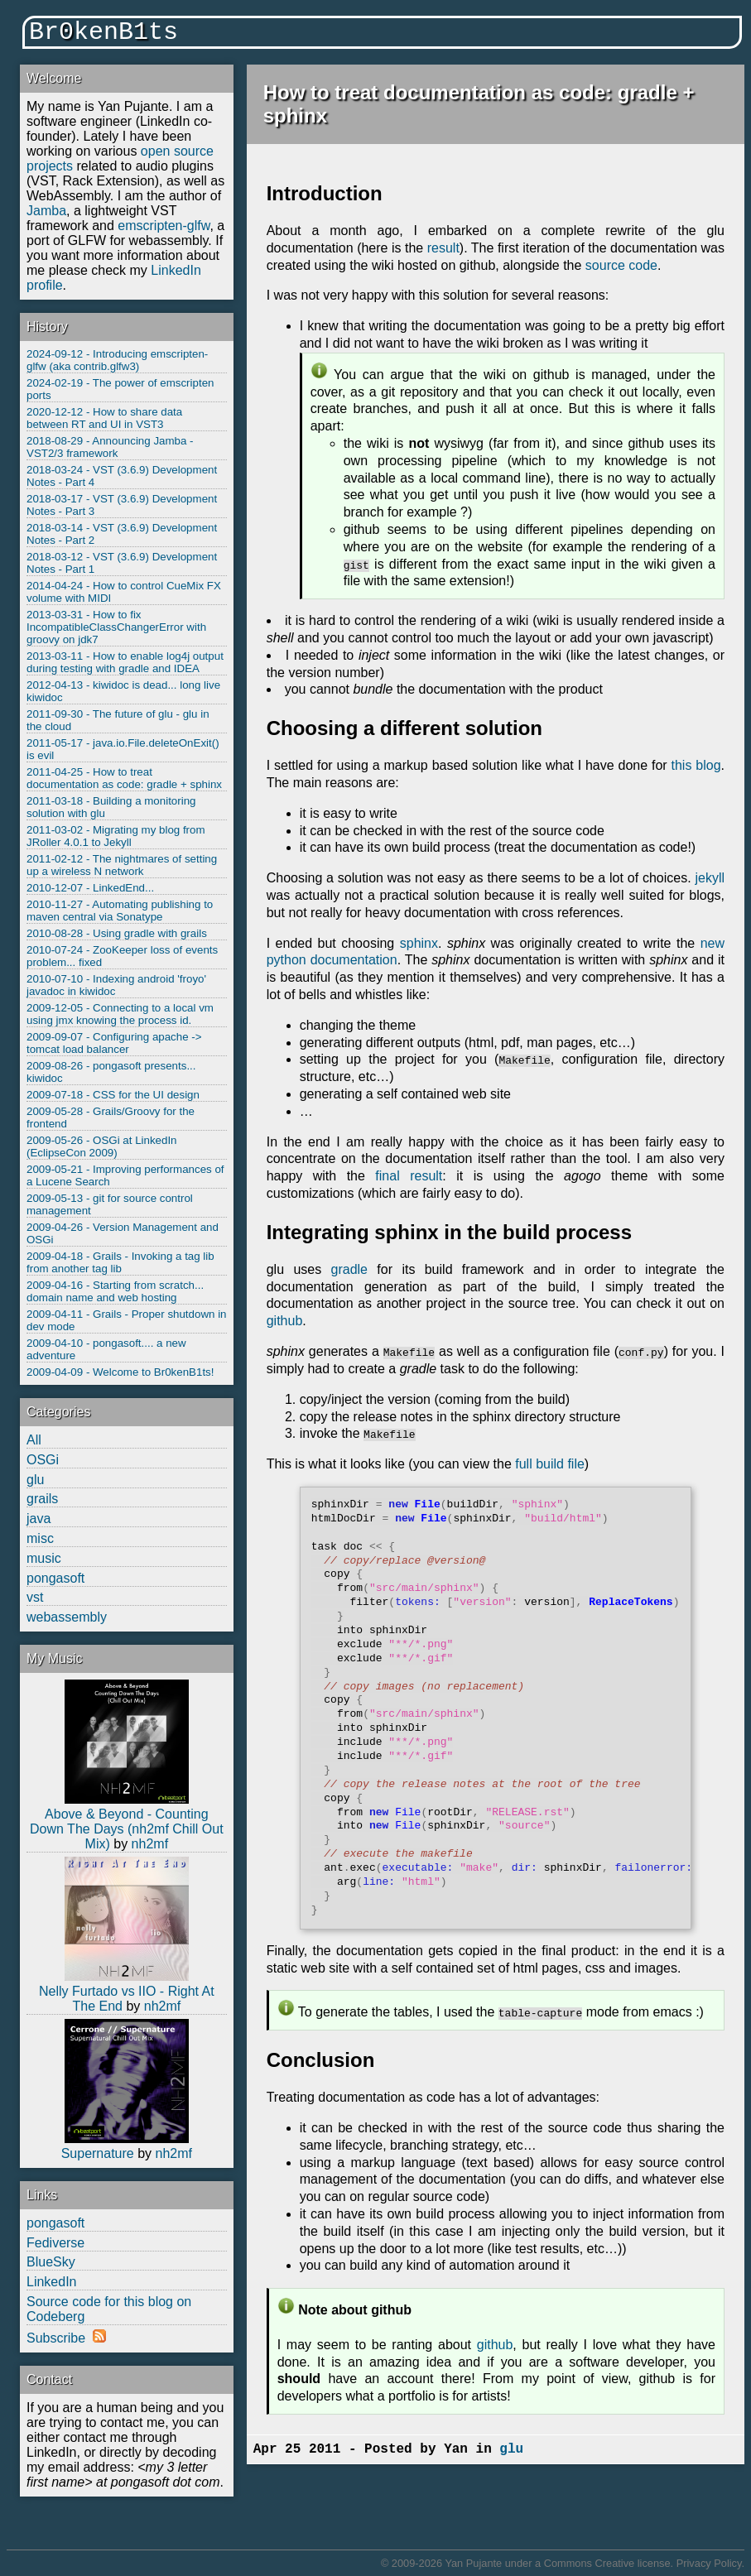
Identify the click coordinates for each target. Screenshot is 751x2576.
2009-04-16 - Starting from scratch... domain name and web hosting (115, 1291)
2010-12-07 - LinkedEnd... (90, 888)
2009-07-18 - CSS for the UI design (113, 1095)
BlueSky (50, 2262)
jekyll (710, 878)
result (443, 248)
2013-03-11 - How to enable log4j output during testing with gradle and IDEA (125, 662)
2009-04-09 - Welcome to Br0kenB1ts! (120, 1372)
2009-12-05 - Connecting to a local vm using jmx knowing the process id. (120, 1014)
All (33, 1440)
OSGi (42, 1460)
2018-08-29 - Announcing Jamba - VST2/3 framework (110, 447)
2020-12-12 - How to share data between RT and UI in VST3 (104, 418)
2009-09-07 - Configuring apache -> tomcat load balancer (114, 1043)
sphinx (419, 943)
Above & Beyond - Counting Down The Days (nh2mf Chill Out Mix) (127, 1829)
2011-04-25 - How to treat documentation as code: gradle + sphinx (124, 778)
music (43, 1558)
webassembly (66, 1617)
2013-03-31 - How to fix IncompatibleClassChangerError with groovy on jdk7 (116, 627)
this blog (696, 765)
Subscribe (55, 2338)
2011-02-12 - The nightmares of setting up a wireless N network (121, 865)
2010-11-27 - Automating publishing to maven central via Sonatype (119, 910)
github (285, 1321)
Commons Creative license (607, 2563)
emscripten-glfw (163, 226)
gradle (349, 1269)
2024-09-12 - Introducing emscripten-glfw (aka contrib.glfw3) (117, 360)
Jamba (46, 211)
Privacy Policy (709, 2563)
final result (408, 1176)
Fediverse (55, 2243)
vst (34, 1597)
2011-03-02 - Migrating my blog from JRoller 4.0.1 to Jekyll (115, 836)
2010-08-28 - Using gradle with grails (116, 933)
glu (35, 1480)
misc (40, 1538)
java (38, 1518)
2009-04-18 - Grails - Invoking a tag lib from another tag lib (120, 1262)
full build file (550, 1464)
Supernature (97, 2153)
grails (42, 1499)
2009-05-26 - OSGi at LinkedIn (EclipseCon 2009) (101, 1146)
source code (621, 265)
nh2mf (150, 1844)
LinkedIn (51, 2282)
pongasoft (55, 1578)
